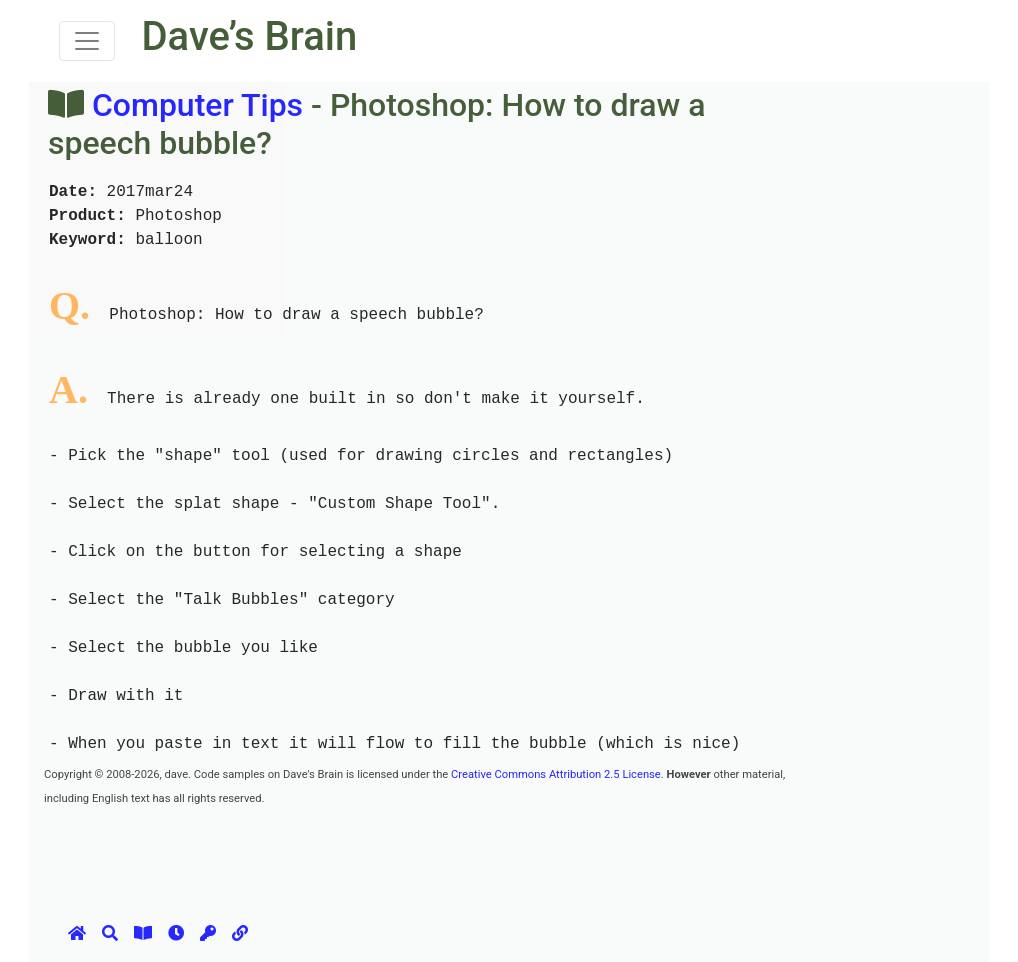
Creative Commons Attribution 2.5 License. (557, 774)
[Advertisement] (408, 854)
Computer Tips (197, 105)
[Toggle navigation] (87, 41)
